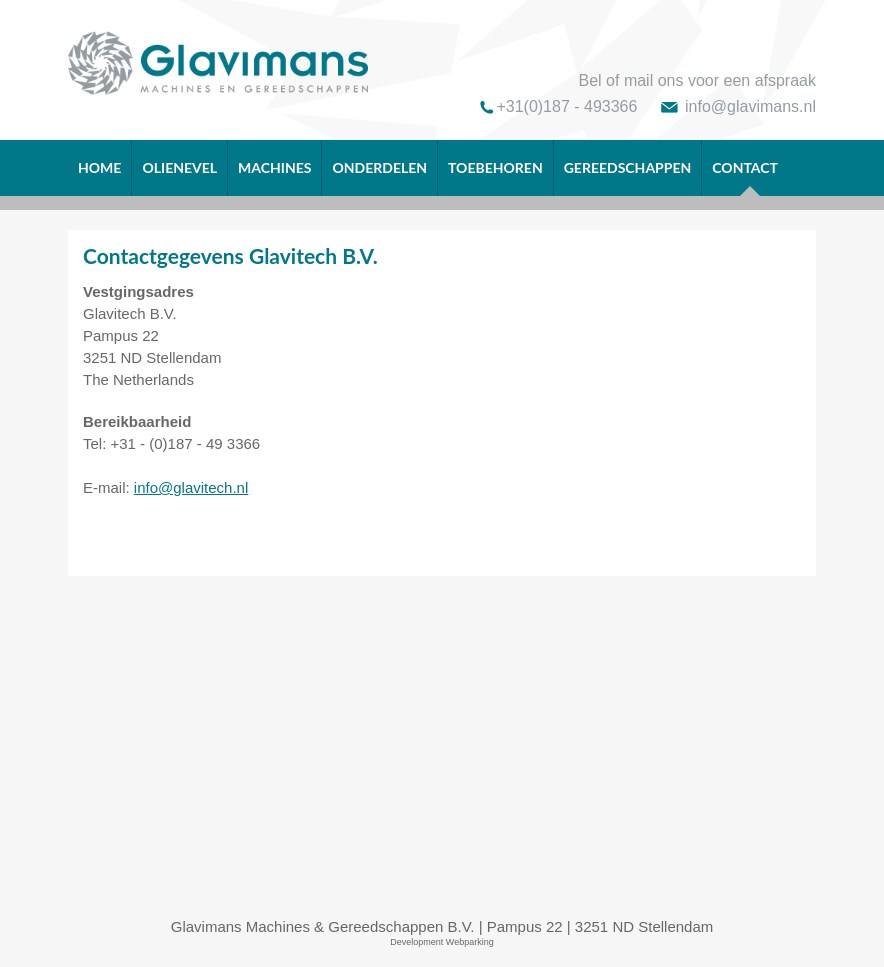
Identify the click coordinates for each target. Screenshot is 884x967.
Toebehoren (495, 167)
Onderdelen (379, 167)
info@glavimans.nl (750, 106)
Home (99, 167)
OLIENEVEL (179, 167)
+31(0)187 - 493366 (566, 106)
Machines (274, 167)
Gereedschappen (628, 167)
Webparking (470, 942)
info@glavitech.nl (191, 487)
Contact (745, 177)
